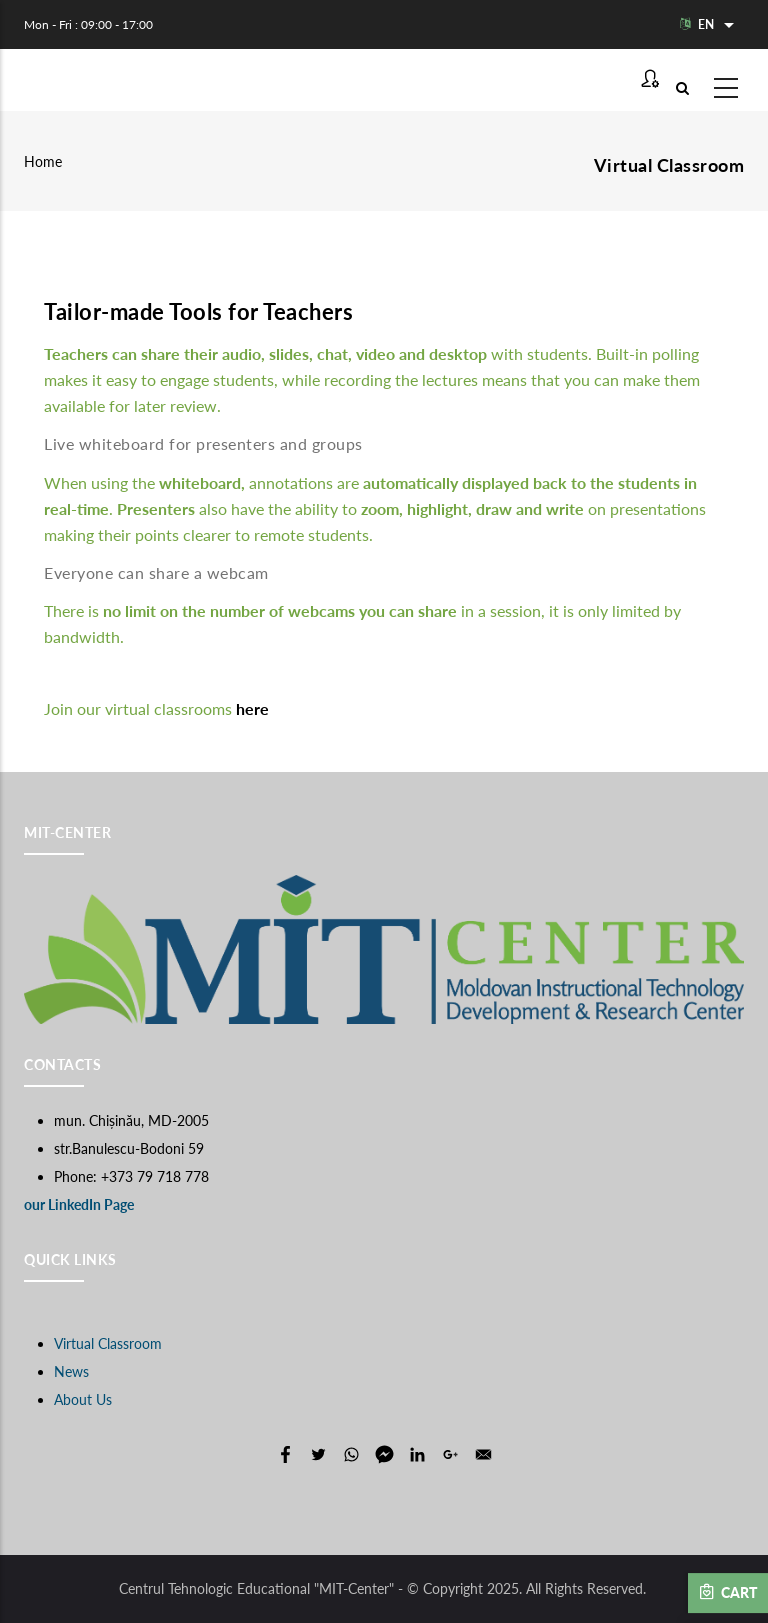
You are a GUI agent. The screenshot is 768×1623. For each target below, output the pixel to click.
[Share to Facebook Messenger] (384, 1454)
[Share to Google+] (450, 1454)
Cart (728, 1592)
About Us (83, 1399)
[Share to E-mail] (483, 1454)
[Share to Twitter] (318, 1454)
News (71, 1371)
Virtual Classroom (108, 1343)
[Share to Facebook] (285, 1454)
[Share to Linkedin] (417, 1454)
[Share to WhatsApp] (351, 1454)
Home (43, 161)
